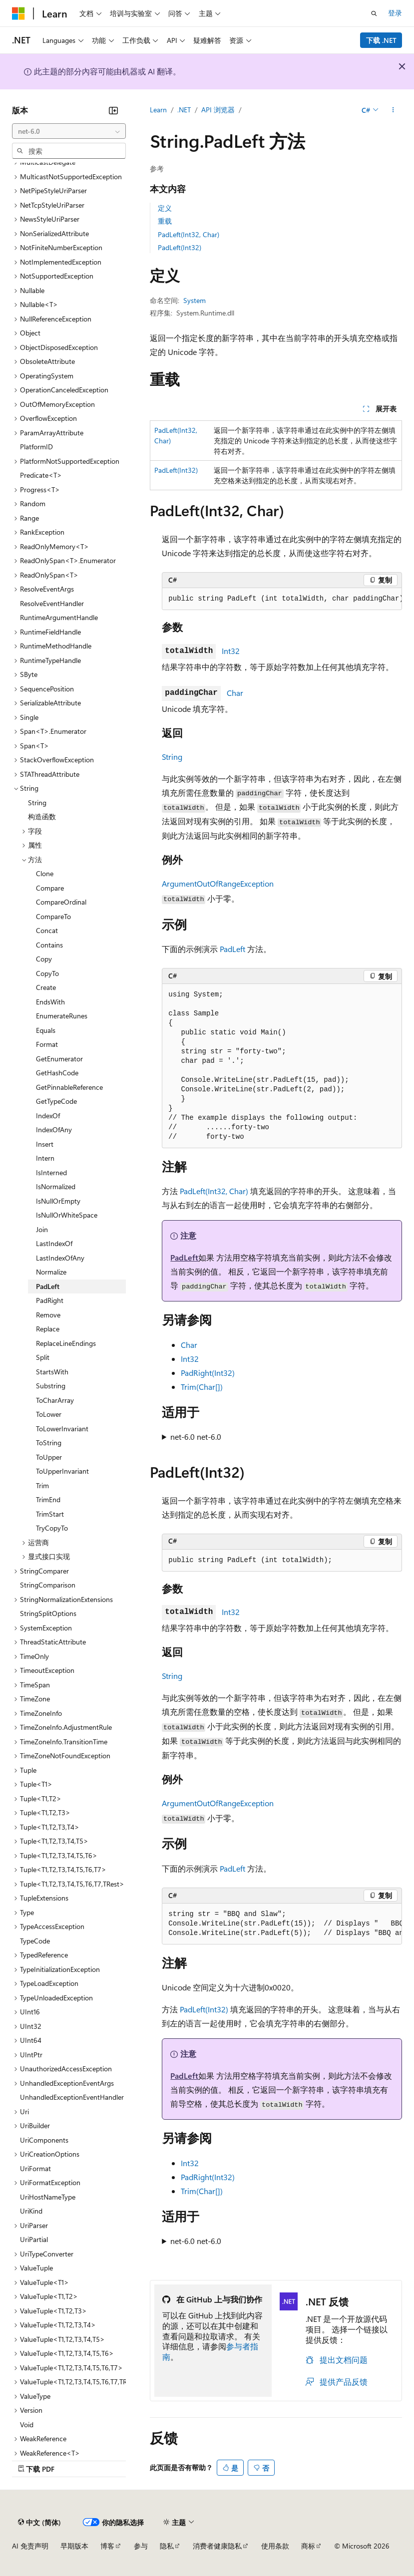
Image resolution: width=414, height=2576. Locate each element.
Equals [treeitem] (45, 1030)
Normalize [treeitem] (51, 1272)
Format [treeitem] (47, 1044)
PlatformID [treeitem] (36, 446)
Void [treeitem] (26, 2424)
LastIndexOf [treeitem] (54, 1243)
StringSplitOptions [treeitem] (48, 1613)
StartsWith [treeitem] (52, 1371)
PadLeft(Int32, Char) (188, 234)
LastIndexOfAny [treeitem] (60, 1258)
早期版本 (74, 2546)
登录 (395, 12)
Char (235, 692)
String (172, 756)
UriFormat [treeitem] (35, 2168)
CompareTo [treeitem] (53, 916)
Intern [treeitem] (45, 1158)
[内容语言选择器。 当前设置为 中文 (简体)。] (39, 2522)
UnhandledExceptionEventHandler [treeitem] (72, 2097)
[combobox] (69, 131)
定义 (165, 208)
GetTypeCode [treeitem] (56, 1101)
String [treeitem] (37, 802)
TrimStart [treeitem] (50, 1514)
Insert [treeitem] (44, 1144)
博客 (107, 2546)
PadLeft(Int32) (179, 247)
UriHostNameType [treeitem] (47, 2197)
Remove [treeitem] (48, 1314)
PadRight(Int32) (208, 1372)
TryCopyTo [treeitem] (52, 1528)
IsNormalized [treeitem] (55, 1186)
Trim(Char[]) (202, 1386)
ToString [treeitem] (48, 1442)
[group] (282, 599)
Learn (158, 109)
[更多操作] (393, 110)
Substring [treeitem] (50, 1385)
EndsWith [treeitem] (50, 1001)
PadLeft (232, 949)
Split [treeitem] (42, 1357)
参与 (141, 2546)
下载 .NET (381, 40)
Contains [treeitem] (49, 945)
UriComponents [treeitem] (44, 2140)
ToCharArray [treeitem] (55, 1400)
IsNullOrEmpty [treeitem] (58, 1201)
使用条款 (275, 2546)
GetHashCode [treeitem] (57, 1072)
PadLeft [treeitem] (47, 1286)
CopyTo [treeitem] (47, 973)
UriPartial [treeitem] (34, 2239)
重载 (165, 221)
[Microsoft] (18, 13)
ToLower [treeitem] (48, 1414)
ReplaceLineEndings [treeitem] (66, 1343)
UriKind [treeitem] (31, 2211)
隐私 (167, 2546)
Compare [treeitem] (50, 888)
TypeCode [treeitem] (35, 1940)
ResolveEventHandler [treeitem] (52, 603)
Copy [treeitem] (44, 959)
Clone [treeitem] (44, 873)
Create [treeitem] (46, 987)
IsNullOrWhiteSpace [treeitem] (66, 1215)
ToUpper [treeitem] (49, 1457)
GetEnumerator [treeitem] (59, 1058)
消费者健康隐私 (217, 2546)
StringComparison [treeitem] (47, 1585)
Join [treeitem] (42, 1229)
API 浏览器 (218, 109)
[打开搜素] (374, 13)
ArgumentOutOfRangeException (218, 883)
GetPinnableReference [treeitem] (69, 1087)
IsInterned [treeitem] (51, 1172)
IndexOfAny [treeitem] (54, 1129)
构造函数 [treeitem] (42, 816)
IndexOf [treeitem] (48, 1115)
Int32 (231, 650)
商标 (308, 2546)
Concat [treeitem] (47, 930)
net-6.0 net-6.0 (195, 1436)
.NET (184, 109)
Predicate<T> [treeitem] (41, 475)
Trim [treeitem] (42, 1485)
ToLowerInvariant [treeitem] (62, 1428)
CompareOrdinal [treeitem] (61, 902)
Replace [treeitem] (47, 1328)
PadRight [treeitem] (49, 1300)
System (194, 300)
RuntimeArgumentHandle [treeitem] (59, 617)
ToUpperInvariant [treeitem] (62, 1471)
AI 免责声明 (30, 2546)
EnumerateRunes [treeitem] (61, 1015)
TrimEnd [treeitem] (48, 1499)
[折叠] (113, 110)
